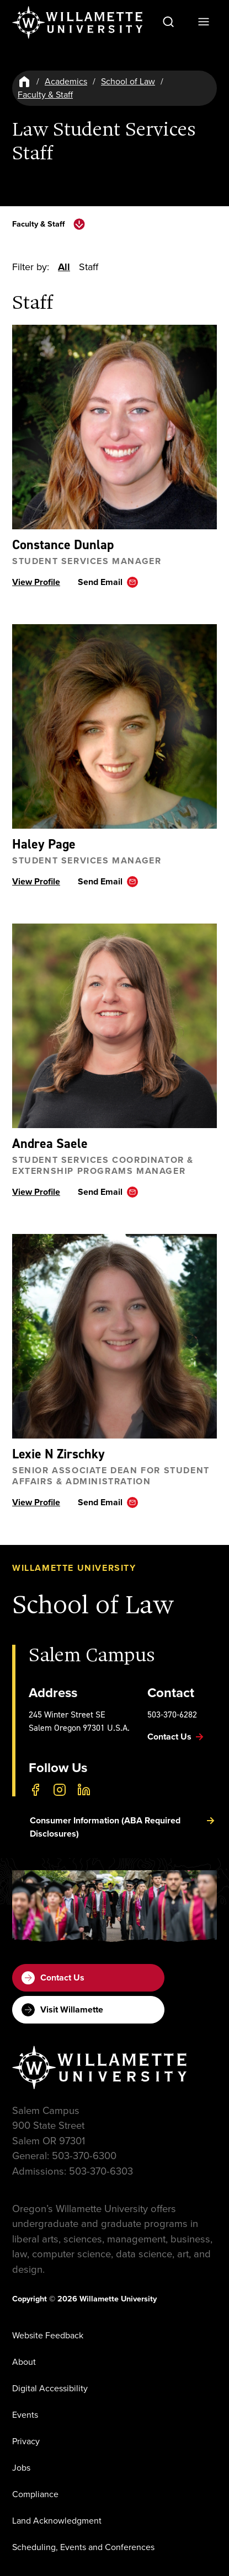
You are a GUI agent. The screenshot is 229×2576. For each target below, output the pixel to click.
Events (25, 2414)
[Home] (24, 81)
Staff (88, 267)
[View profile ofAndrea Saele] (114, 1026)
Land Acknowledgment (57, 2520)
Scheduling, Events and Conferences (83, 2547)
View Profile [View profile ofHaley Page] (36, 882)
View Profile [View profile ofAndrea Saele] (36, 1192)
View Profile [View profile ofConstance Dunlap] (36, 582)
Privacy (26, 2441)
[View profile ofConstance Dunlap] (114, 427)
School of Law (128, 81)
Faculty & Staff (45, 94)
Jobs (21, 2467)
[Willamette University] (78, 22)
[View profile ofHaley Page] (114, 727)
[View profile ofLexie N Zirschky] (114, 1337)
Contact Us (53, 1977)
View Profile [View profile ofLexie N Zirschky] (36, 1502)
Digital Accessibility (50, 2388)
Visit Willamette (62, 2009)
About (24, 2361)
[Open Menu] (203, 21)
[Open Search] (168, 21)
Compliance (35, 2494)
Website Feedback (47, 2335)
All (64, 267)
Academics (66, 81)
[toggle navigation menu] (79, 224)
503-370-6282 (172, 1714)
